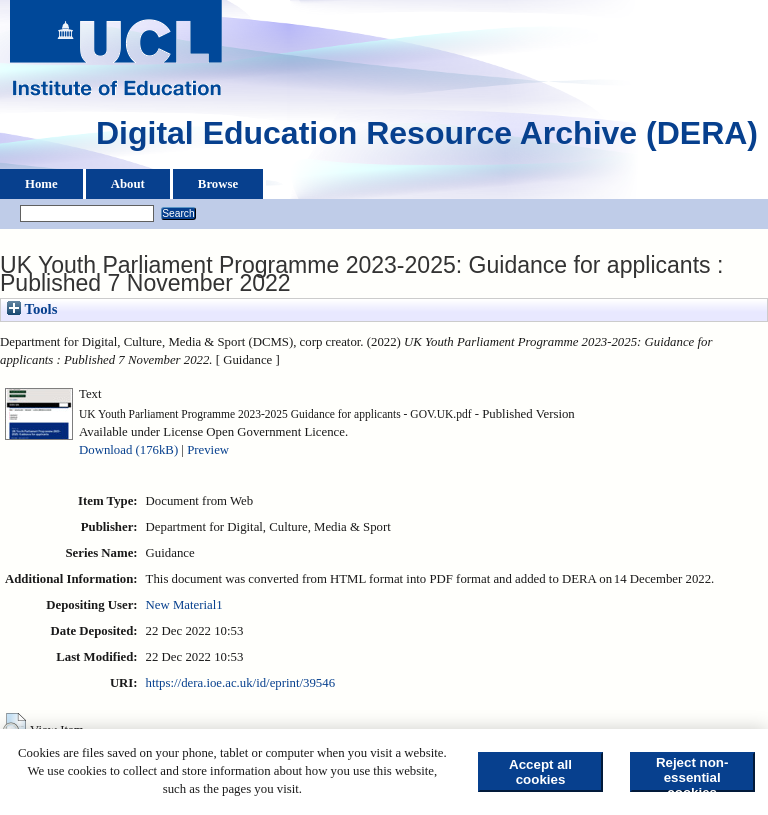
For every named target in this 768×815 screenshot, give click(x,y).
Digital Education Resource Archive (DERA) (427, 138)
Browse (218, 184)
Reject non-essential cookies (692, 773)
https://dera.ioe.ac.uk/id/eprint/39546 (240, 683)
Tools (32, 309)
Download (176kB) (128, 450)
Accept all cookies (540, 772)
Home (41, 184)
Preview (208, 450)
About (128, 184)
